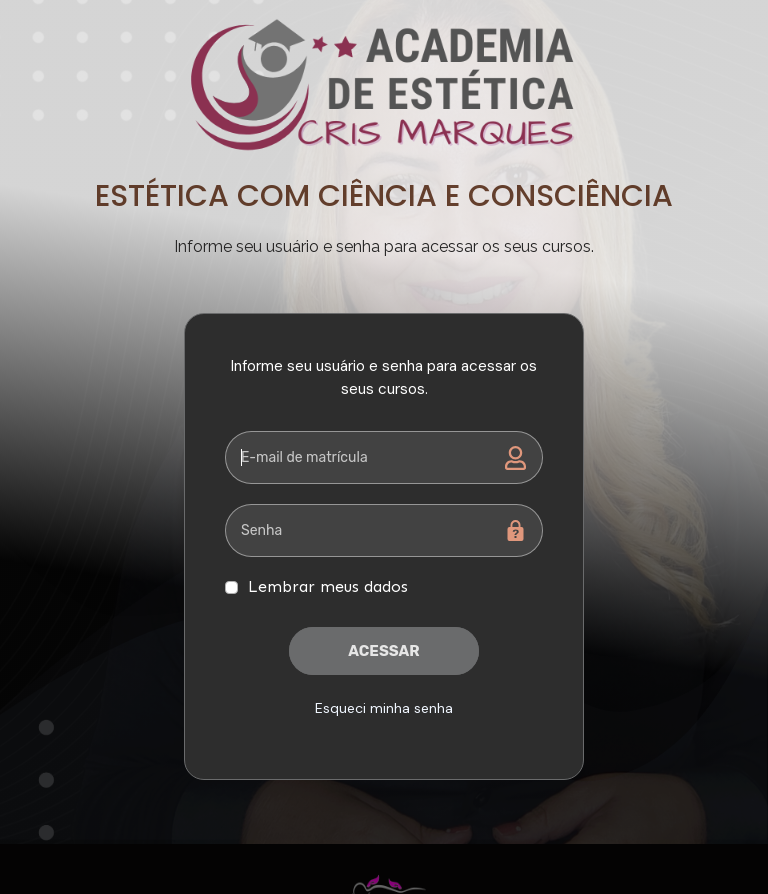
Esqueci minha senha (384, 708)
